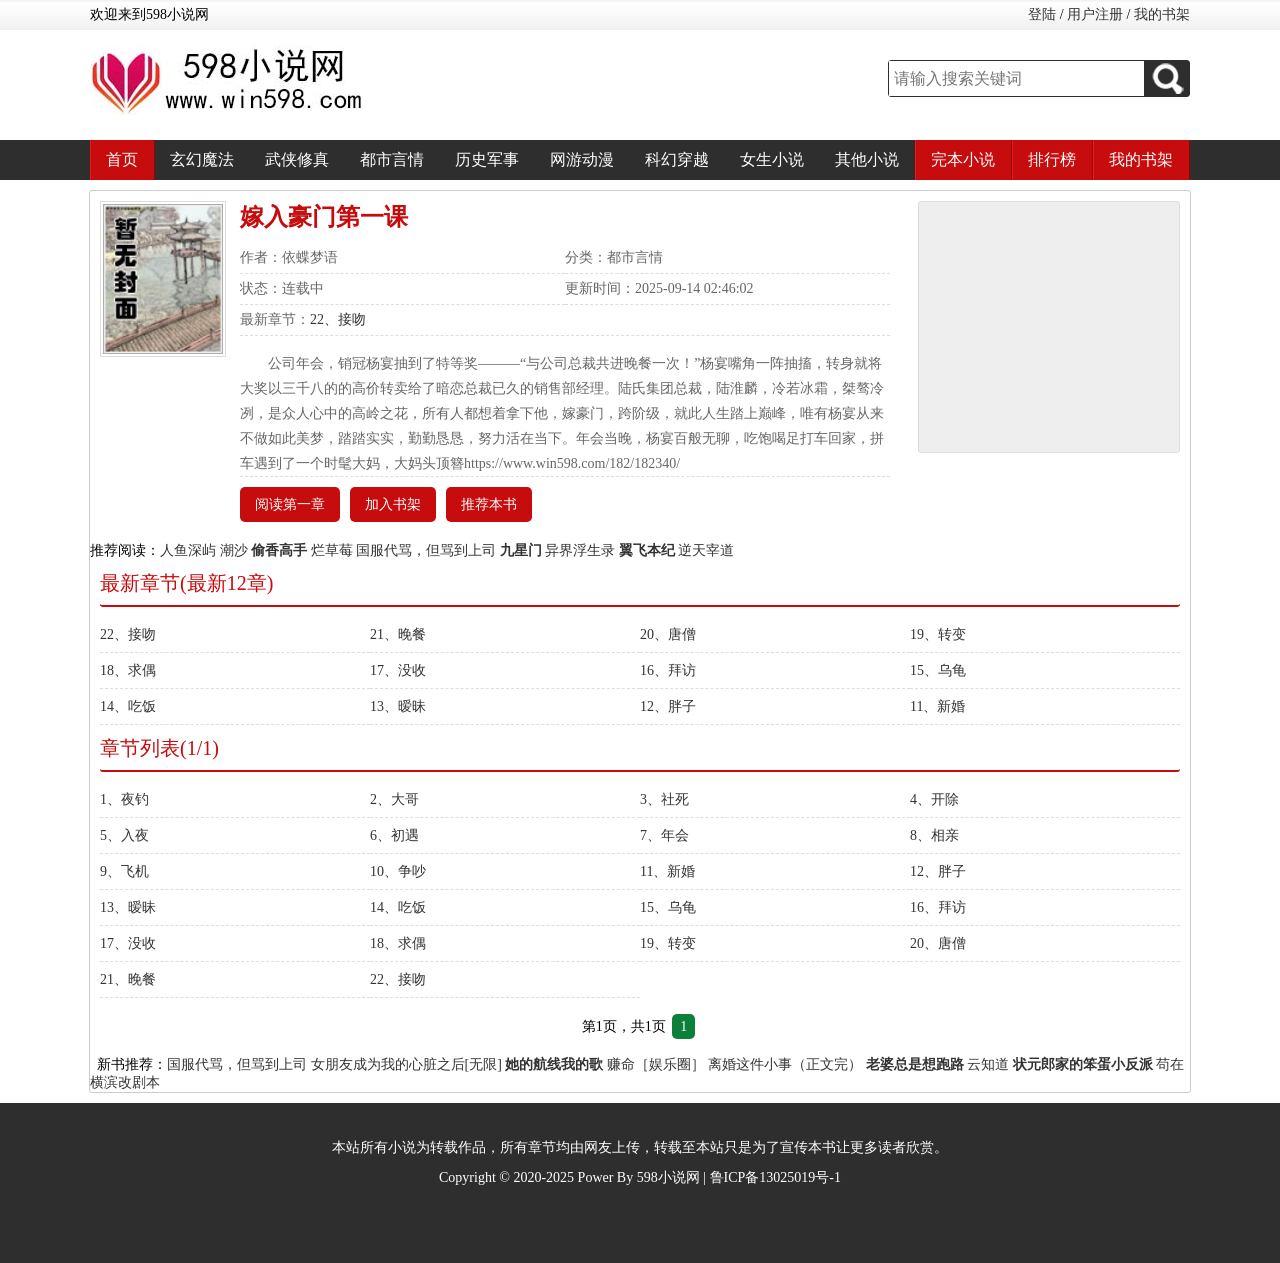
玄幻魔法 (202, 159)
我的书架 (1162, 14)
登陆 (1042, 14)
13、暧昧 (398, 706)
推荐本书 (489, 504)
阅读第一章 (290, 504)
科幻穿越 (677, 159)
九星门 (521, 550)
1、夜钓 (124, 799)
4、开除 (934, 799)
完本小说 (963, 159)
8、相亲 (934, 835)
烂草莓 (332, 550)
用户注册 (1095, 14)
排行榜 (1052, 159)
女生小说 (772, 159)
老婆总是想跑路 (915, 1064)
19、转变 (938, 634)
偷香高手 (279, 550)
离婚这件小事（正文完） (785, 1064)
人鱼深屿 (188, 550)
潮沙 (234, 550)
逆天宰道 (706, 550)
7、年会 (664, 835)
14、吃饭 (128, 706)
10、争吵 (398, 871)
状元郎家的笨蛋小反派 (1083, 1064)
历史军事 (487, 159)
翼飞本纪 (647, 550)
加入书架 (393, 504)
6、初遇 (394, 835)
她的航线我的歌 (554, 1064)
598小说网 (668, 1177)
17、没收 (398, 670)
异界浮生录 (580, 550)
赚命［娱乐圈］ (656, 1064)
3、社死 (664, 799)
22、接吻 (338, 319)
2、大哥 (394, 799)
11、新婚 (937, 706)
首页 (122, 159)
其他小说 (867, 159)
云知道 (988, 1064)
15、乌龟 (938, 670)
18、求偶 (128, 670)
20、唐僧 (668, 634)
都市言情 (392, 159)
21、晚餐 (398, 634)
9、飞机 (124, 871)
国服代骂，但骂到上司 (426, 550)
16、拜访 (668, 670)
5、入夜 (124, 835)
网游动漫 (582, 159)
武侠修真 (297, 159)
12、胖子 (668, 706)
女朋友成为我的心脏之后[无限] (406, 1064)
